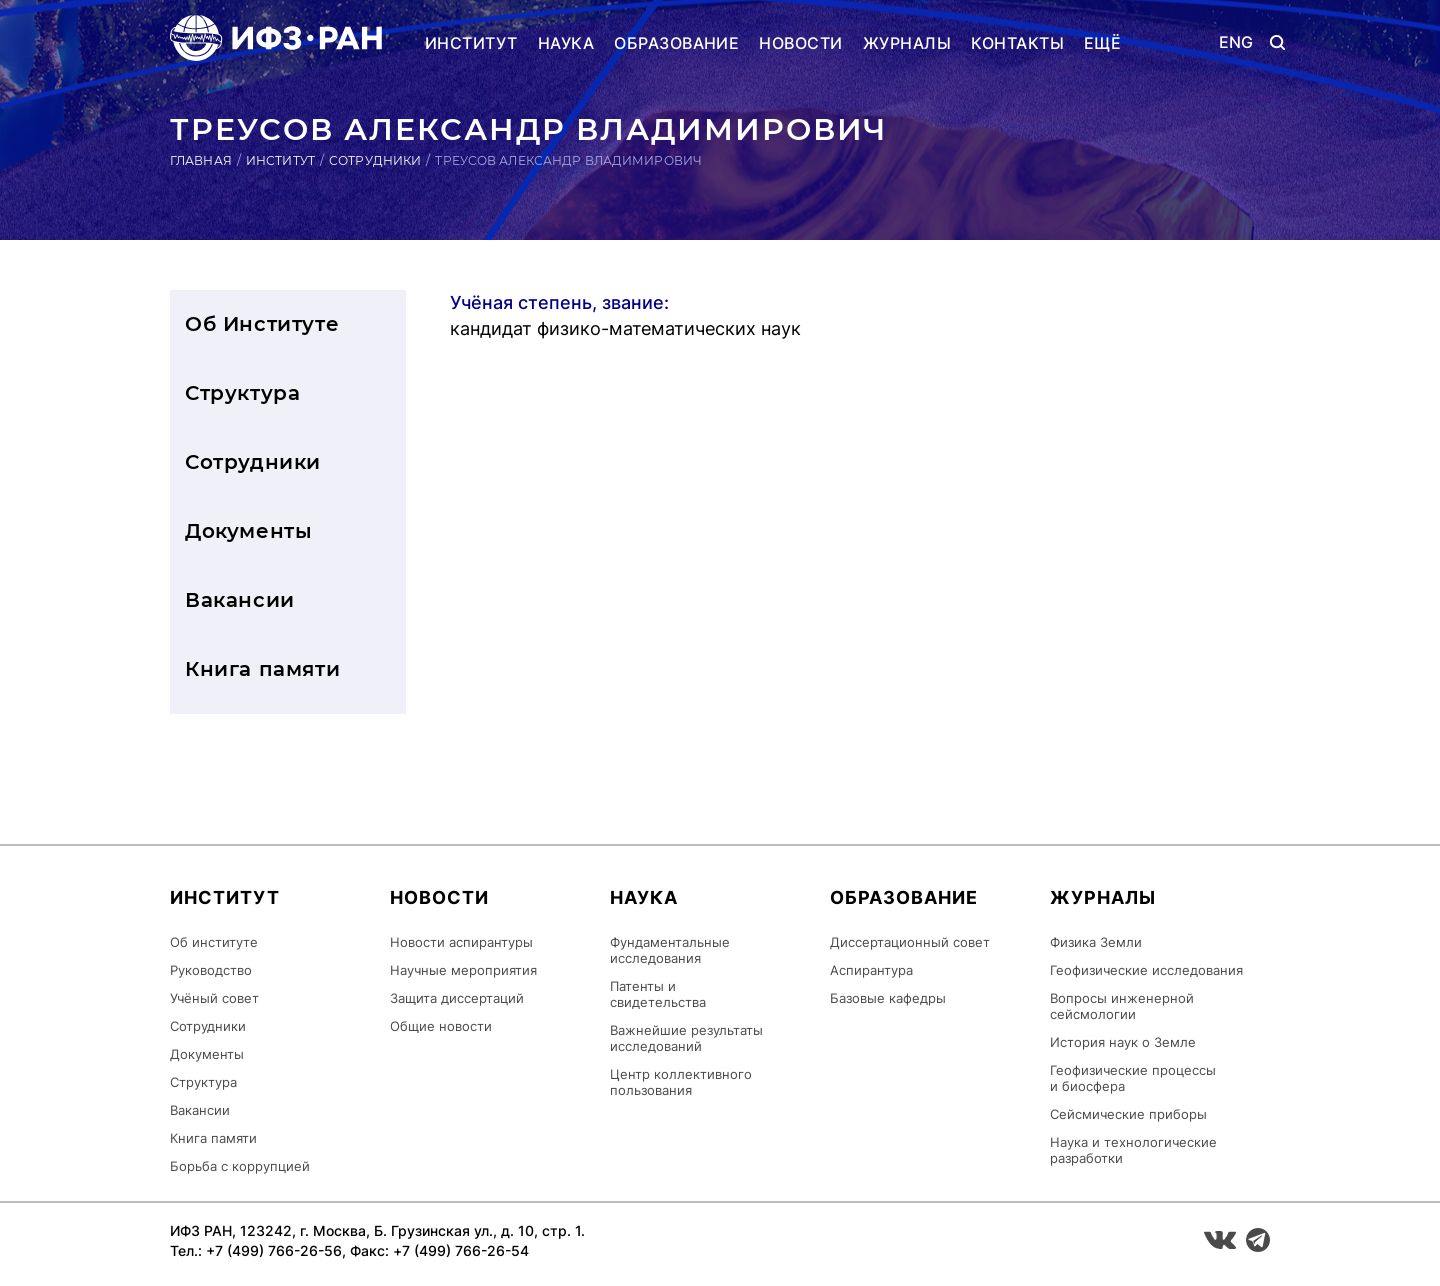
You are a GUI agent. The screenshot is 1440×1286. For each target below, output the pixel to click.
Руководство (211, 970)
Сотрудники (375, 160)
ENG (1236, 42)
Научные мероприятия (463, 970)
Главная (201, 160)
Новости (800, 43)
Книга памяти (262, 669)
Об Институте (262, 324)
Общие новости (441, 1026)
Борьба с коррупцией (240, 1166)
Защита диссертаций (457, 998)
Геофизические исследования (1146, 970)
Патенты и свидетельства (658, 994)
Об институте (214, 942)
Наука (566, 43)
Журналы (907, 43)
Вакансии (240, 600)
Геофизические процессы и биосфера (1133, 1078)
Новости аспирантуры (461, 942)
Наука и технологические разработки (1133, 1150)
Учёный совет (214, 998)
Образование (676, 43)
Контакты (1017, 43)
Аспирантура (871, 970)
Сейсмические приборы (1128, 1114)
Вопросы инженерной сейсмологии (1122, 1006)
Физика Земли (1096, 942)
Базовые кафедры (888, 998)
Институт (471, 43)
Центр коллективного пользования (681, 1082)
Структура (242, 393)
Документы (248, 531)
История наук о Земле (1123, 1042)
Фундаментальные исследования (670, 950)
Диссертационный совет (910, 942)
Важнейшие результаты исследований (686, 1038)
